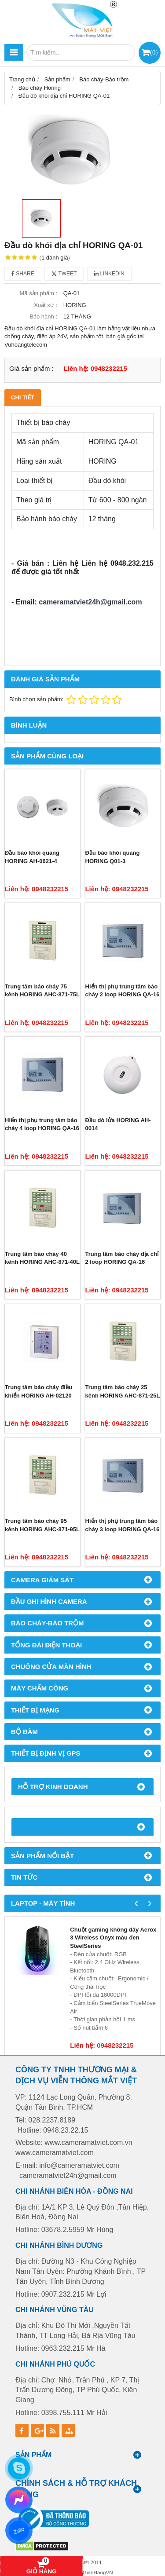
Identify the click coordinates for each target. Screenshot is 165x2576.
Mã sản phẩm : (38, 293)
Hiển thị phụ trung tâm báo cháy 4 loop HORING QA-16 (42, 1124)
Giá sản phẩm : (31, 368)
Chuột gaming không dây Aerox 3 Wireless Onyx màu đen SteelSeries (113, 1937)
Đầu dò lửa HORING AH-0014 (118, 1124)
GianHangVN (98, 2572)
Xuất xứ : (45, 305)
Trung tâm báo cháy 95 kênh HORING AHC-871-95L (42, 1525)
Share (22, 274)
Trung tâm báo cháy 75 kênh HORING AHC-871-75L (42, 990)
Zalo (19, 2530)
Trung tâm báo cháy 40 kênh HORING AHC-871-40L (42, 1258)
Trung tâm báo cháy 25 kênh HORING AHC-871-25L (122, 1391)
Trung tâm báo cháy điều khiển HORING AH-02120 (38, 1391)
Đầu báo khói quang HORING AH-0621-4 (32, 856)
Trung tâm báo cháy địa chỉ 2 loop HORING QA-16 (121, 1258)
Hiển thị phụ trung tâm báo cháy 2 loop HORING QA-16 (122, 990)
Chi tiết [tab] (22, 397)
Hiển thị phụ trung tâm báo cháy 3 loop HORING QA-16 (122, 1525)
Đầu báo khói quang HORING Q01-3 (112, 856)
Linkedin (109, 274)
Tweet (64, 274)
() (154, 52)
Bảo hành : (43, 316)
